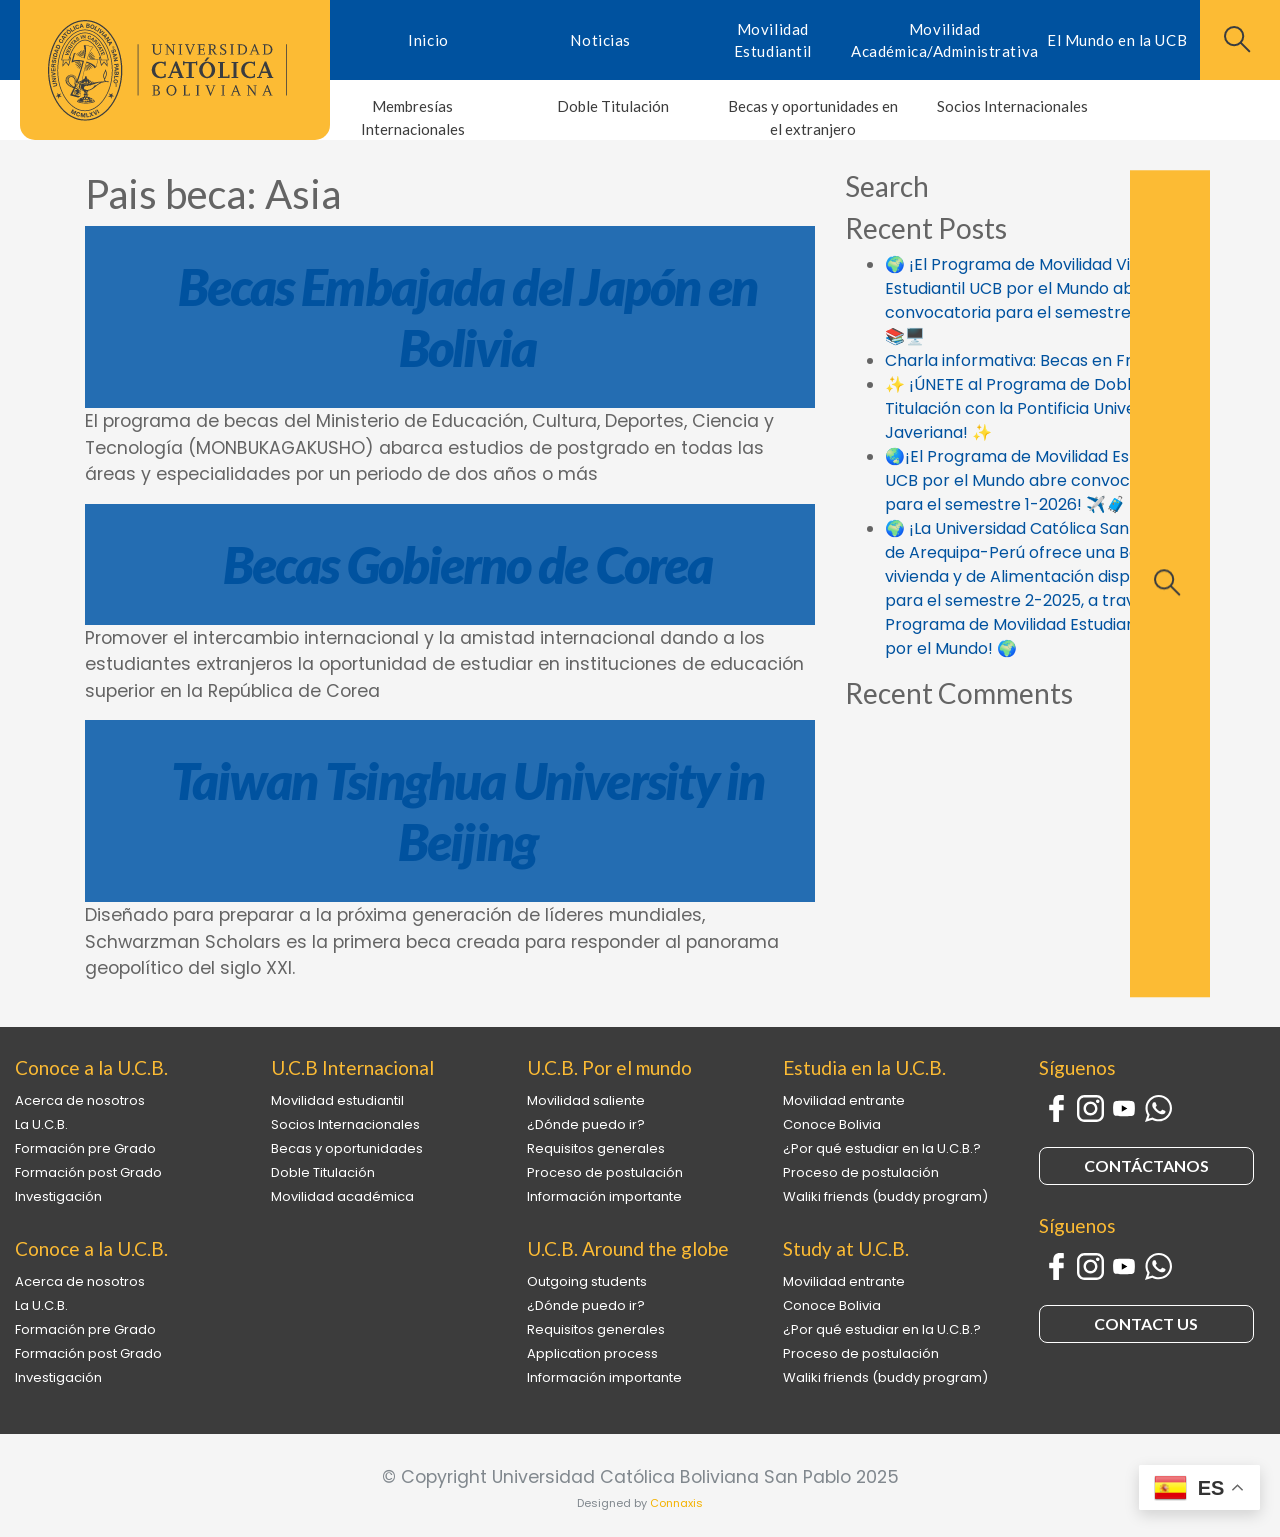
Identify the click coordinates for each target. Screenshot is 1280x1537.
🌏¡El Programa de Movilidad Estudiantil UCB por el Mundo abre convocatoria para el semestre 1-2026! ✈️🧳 (1038, 480)
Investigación (58, 1196)
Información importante (604, 1196)
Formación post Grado (88, 1172)
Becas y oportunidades (347, 1148)
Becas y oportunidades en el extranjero (813, 117)
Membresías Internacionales (413, 117)
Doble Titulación (613, 106)
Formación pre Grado (85, 1148)
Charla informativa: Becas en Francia (1030, 360)
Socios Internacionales (1012, 106)
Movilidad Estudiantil (773, 40)
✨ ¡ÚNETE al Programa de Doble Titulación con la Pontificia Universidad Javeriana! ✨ (1034, 408)
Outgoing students (587, 1281)
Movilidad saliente (586, 1100)
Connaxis (676, 1503)
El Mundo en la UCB (1117, 40)
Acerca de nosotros (80, 1100)
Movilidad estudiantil (337, 1100)
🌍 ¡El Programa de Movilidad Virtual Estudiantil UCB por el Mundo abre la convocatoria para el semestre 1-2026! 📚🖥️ (1038, 300)
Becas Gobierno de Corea (467, 564)
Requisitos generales (596, 1148)
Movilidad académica (342, 1196)
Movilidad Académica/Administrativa (944, 40)
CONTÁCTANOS (1146, 1165)
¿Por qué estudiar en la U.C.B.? (882, 1148)
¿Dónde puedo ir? (586, 1124)
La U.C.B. (41, 1124)
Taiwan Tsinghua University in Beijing (468, 811)
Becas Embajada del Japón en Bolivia (467, 317)
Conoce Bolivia (832, 1124)
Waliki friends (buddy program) (885, 1196)
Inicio (428, 40)
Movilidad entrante (844, 1100)
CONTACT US (1146, 1323)
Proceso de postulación (605, 1172)
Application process (592, 1353)
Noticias (600, 40)
